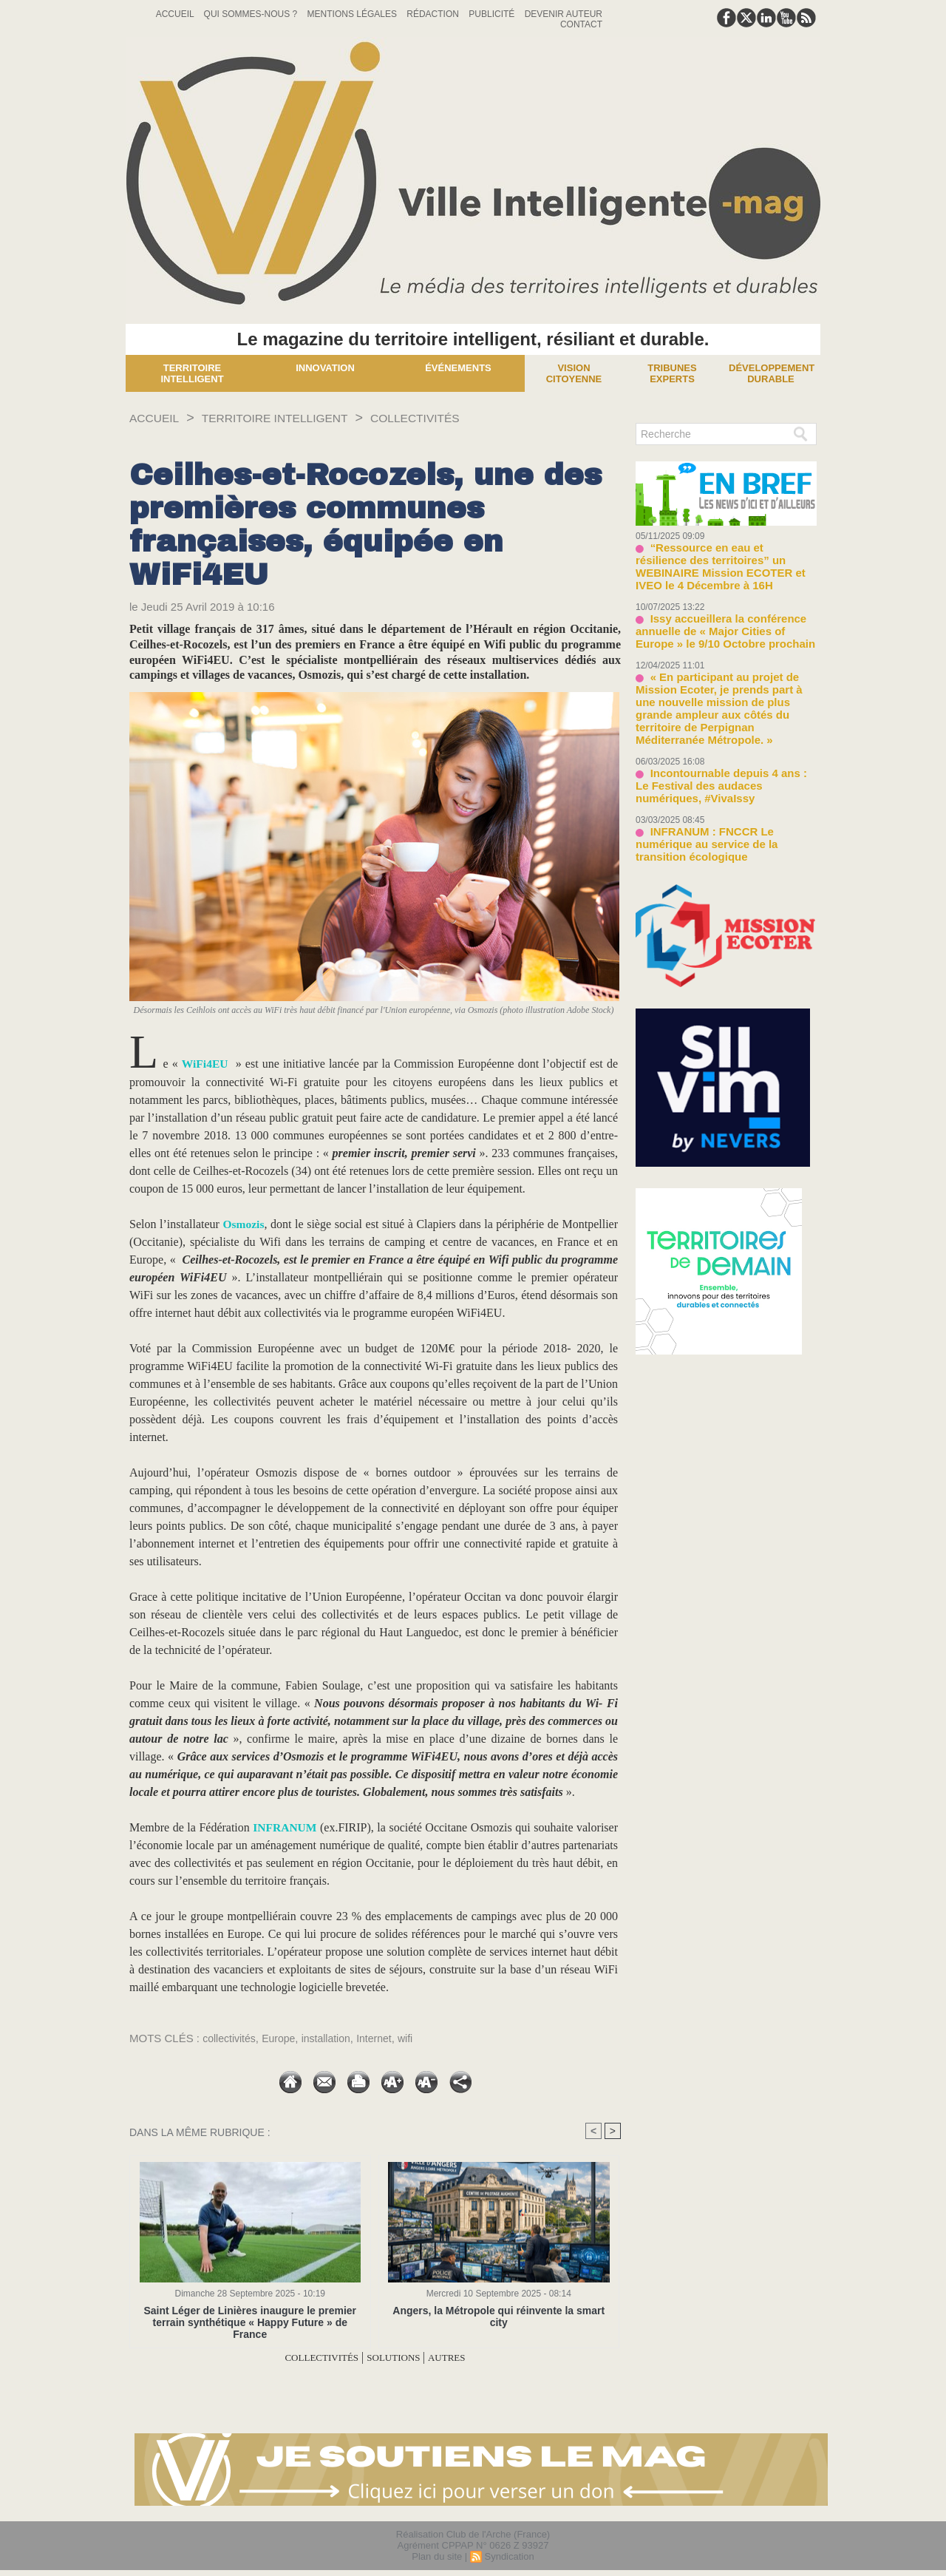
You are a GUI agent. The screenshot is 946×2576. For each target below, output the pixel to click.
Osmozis (243, 1224)
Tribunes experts (671, 373)
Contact (581, 24)
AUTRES (461, 2357)
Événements (458, 367)
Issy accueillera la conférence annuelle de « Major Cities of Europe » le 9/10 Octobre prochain (722, 611)
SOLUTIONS (399, 2357)
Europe (283, 2038)
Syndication (509, 2556)
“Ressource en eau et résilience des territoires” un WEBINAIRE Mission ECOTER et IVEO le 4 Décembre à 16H (725, 557)
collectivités (231, 2038)
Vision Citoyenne (574, 373)
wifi (417, 2038)
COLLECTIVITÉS (453, 417)
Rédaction (433, 14)
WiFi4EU (206, 1063)
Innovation (325, 367)
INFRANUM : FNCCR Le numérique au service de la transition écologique (722, 790)
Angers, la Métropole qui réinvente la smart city (498, 2310)
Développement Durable (771, 373)
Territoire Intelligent (191, 373)
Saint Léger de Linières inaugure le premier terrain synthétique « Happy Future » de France (250, 2316)
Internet (385, 2038)
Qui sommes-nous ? (252, 14)
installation (333, 2038)
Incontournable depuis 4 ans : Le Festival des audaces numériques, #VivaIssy (718, 742)
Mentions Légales (353, 14)
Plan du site (437, 2556)
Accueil (176, 14)
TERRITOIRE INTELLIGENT (293, 417)
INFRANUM (285, 1827)
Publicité (493, 14)
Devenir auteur (563, 14)
